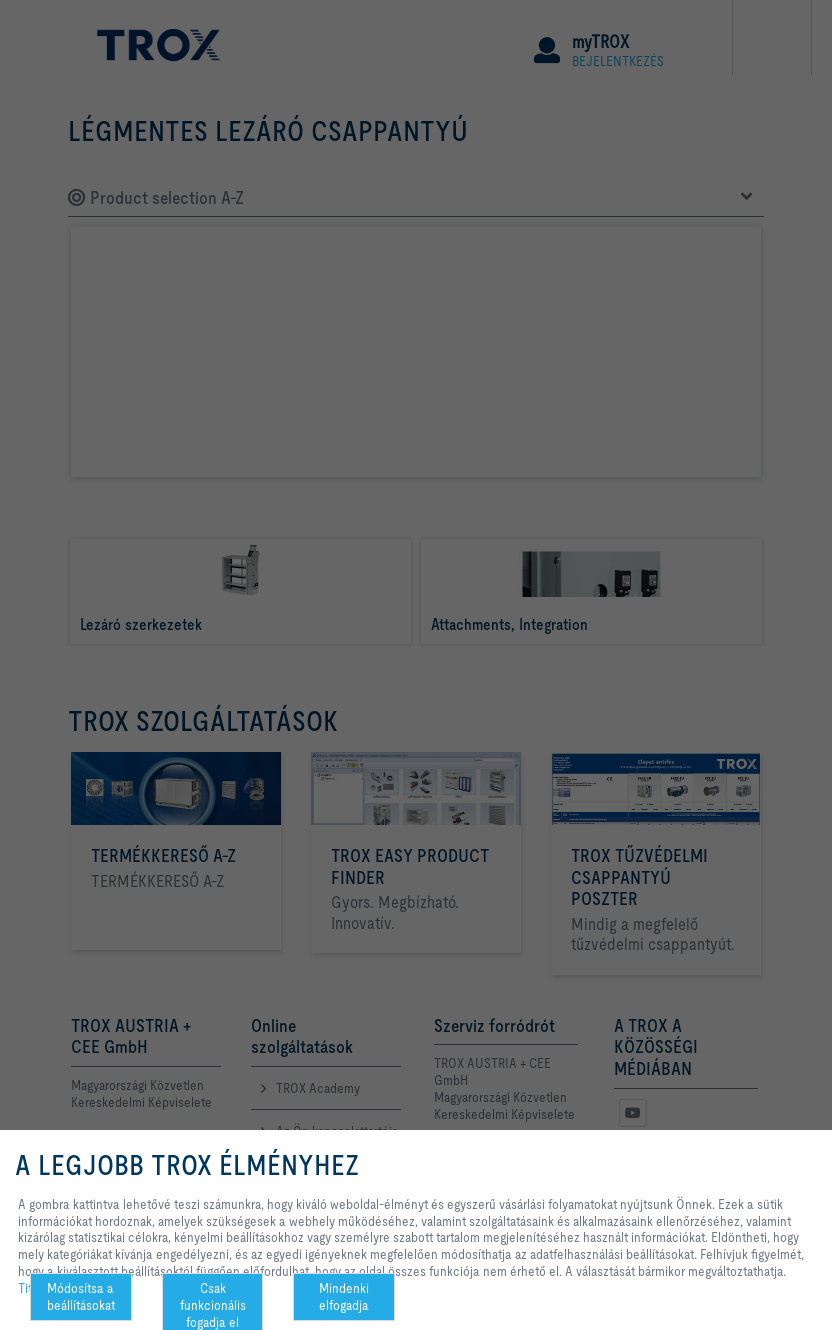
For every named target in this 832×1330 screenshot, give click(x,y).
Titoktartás (46, 1288)
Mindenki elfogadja (344, 1296)
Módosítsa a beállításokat (81, 1296)
